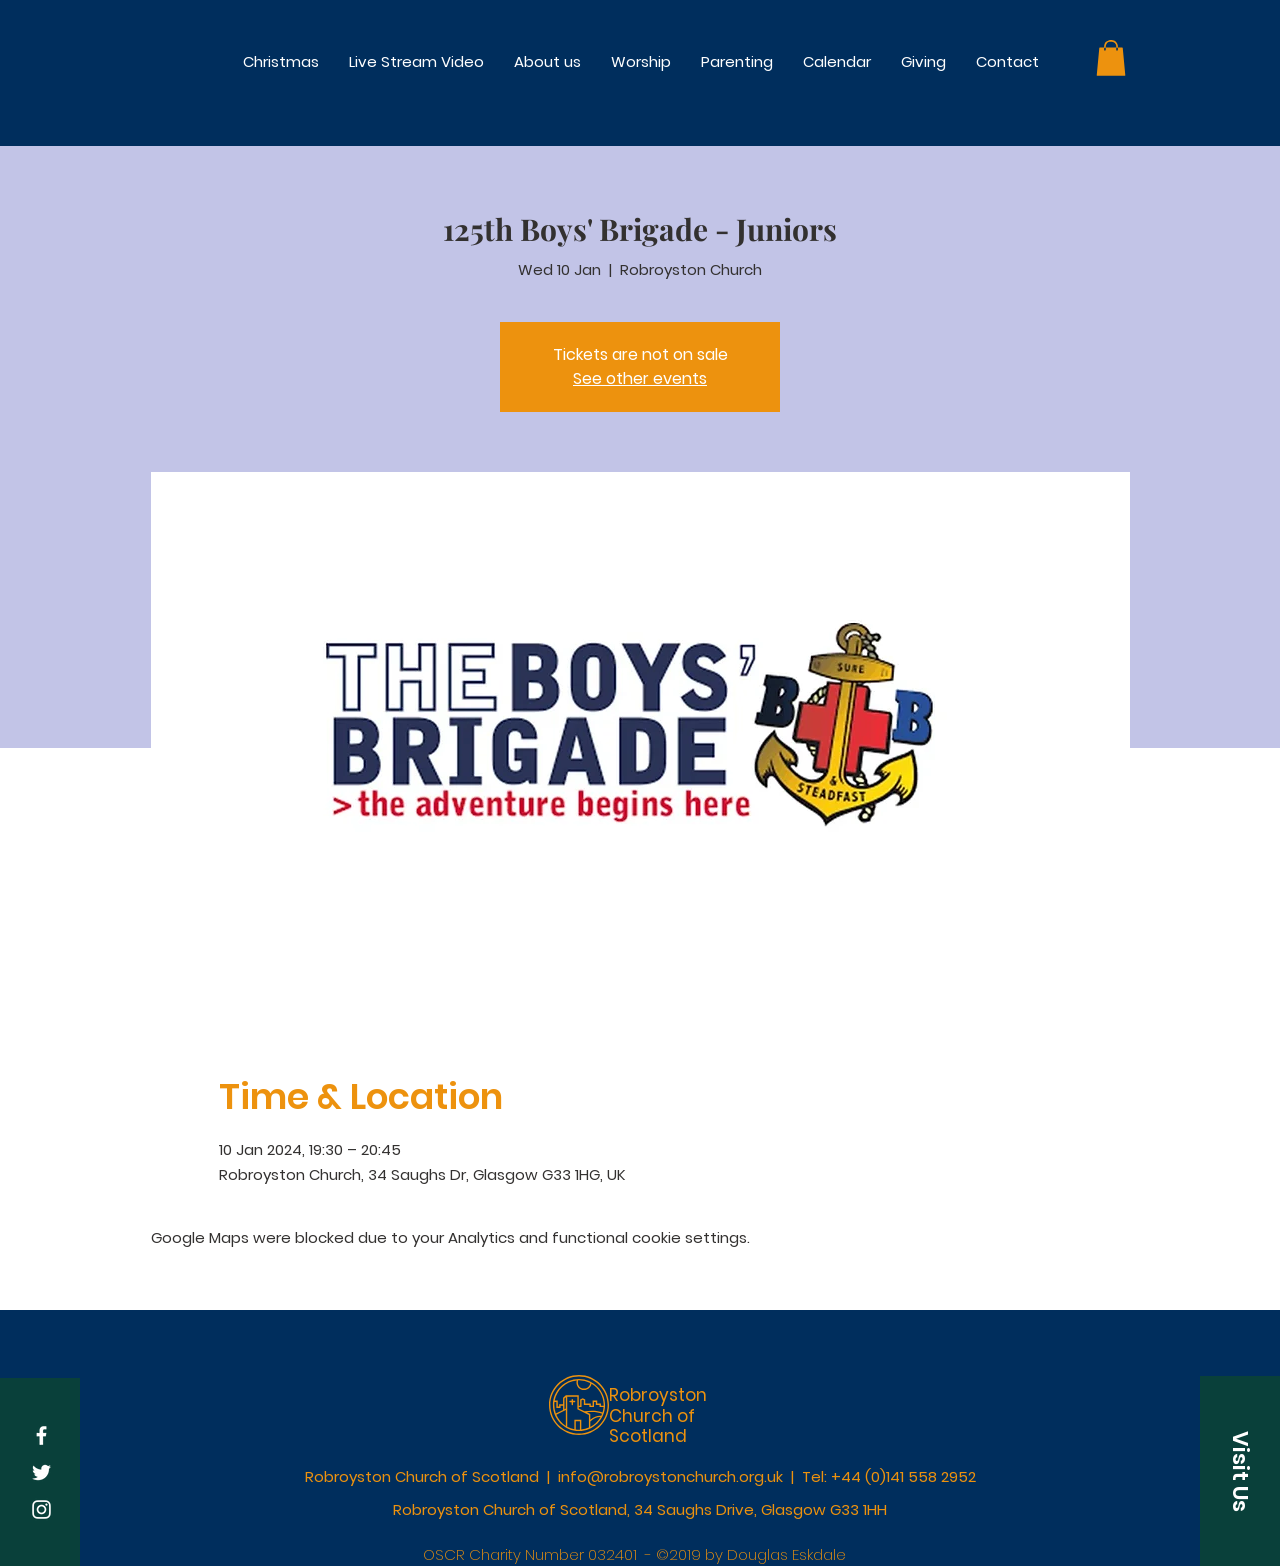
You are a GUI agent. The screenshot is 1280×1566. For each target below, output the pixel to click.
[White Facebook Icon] (41, 1435)
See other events (640, 378)
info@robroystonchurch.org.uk (670, 1476)
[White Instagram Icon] (41, 1509)
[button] (641, 61)
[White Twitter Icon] (41, 1472)
